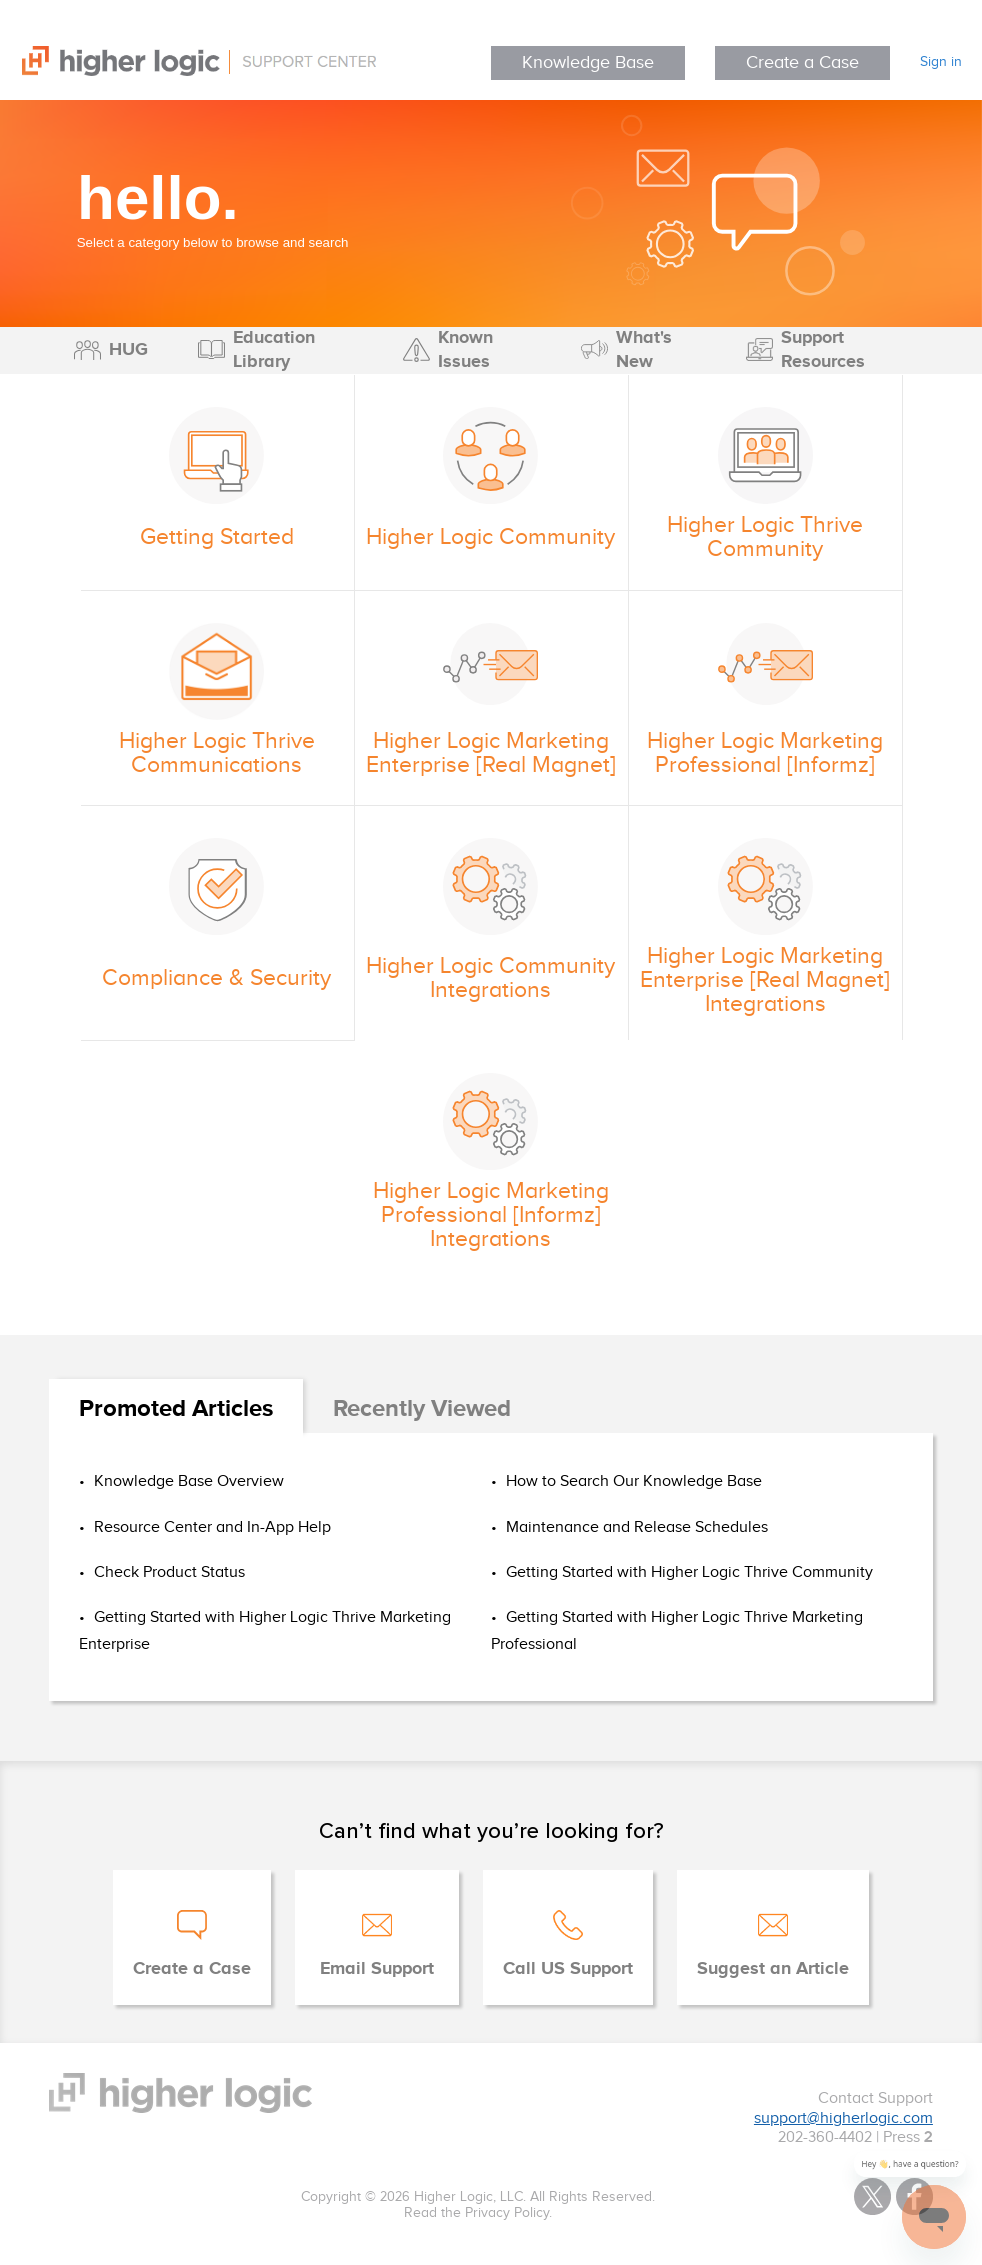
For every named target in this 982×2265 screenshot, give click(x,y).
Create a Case (802, 62)
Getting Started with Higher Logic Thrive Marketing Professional (677, 1631)
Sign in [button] (941, 62)
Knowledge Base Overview (187, 1481)
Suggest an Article (773, 1969)
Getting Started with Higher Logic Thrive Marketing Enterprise (265, 1631)
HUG (128, 350)
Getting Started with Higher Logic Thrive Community (687, 1572)
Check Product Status (167, 1572)
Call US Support (568, 1969)
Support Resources (823, 350)
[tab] (176, 1410)
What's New (644, 350)
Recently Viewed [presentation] (422, 1408)
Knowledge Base (588, 62)
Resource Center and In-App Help (210, 1527)
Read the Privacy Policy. (478, 2213)
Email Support (377, 1969)
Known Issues (465, 350)
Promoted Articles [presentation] (176, 1408)
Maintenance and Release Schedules (635, 1527)
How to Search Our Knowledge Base (632, 1481)
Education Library (274, 350)
